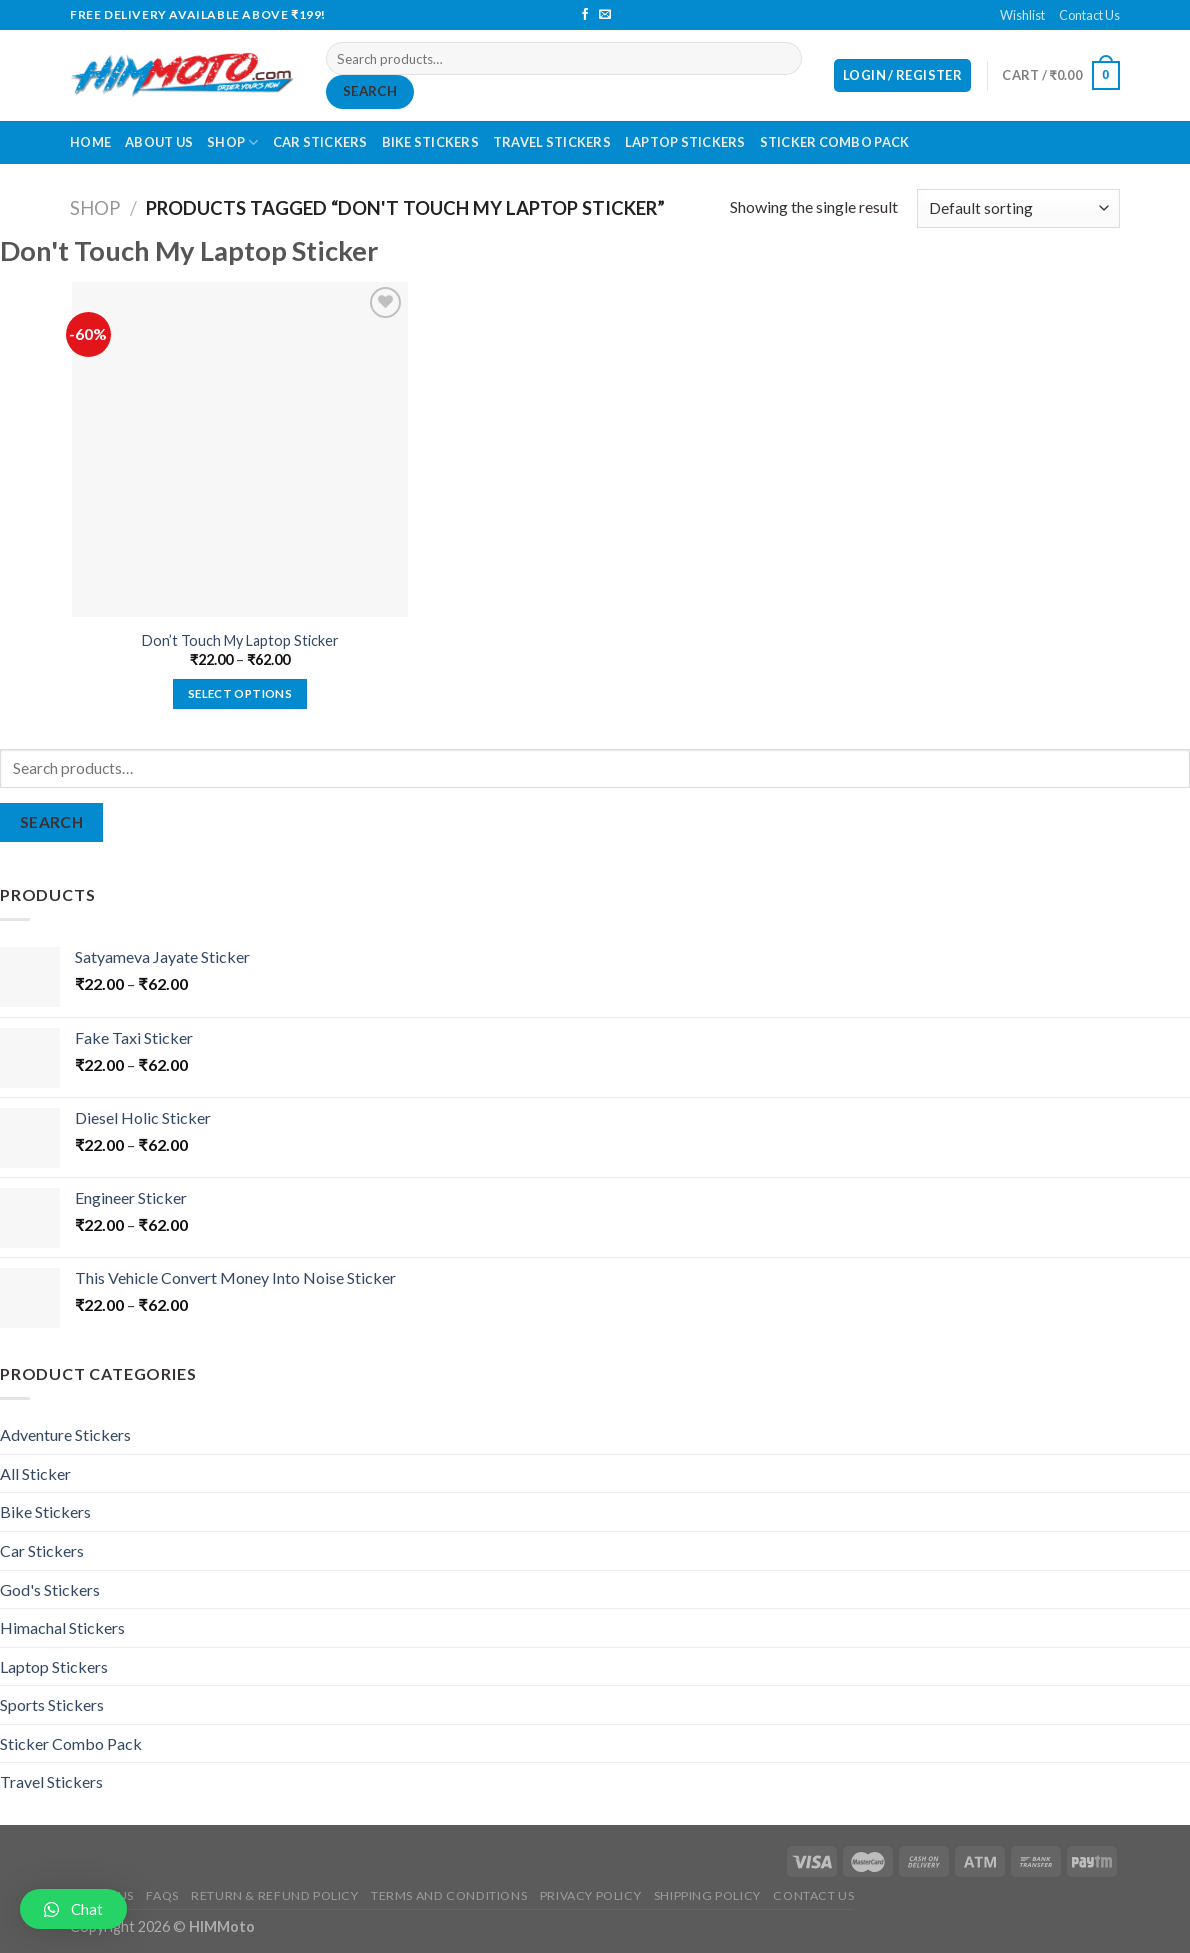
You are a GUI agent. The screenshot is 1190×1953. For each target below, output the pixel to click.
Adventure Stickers (65, 1434)
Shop (232, 142)
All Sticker (35, 1473)
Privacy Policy (591, 1895)
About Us (159, 142)
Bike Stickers (430, 142)
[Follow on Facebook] (585, 15)
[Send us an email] (605, 15)
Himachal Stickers (62, 1627)
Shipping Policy (707, 1895)
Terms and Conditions (449, 1895)
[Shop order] (1018, 208)
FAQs (162, 1895)
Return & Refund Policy (274, 1895)
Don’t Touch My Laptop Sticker (240, 640)
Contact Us (1089, 15)
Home (90, 142)
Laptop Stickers (685, 142)
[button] (73, 1909)
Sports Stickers (52, 1704)
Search (370, 91)
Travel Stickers (552, 142)
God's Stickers (50, 1589)
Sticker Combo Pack (835, 142)
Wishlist (1022, 15)
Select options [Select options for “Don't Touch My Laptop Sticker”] (240, 693)
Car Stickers (320, 142)
